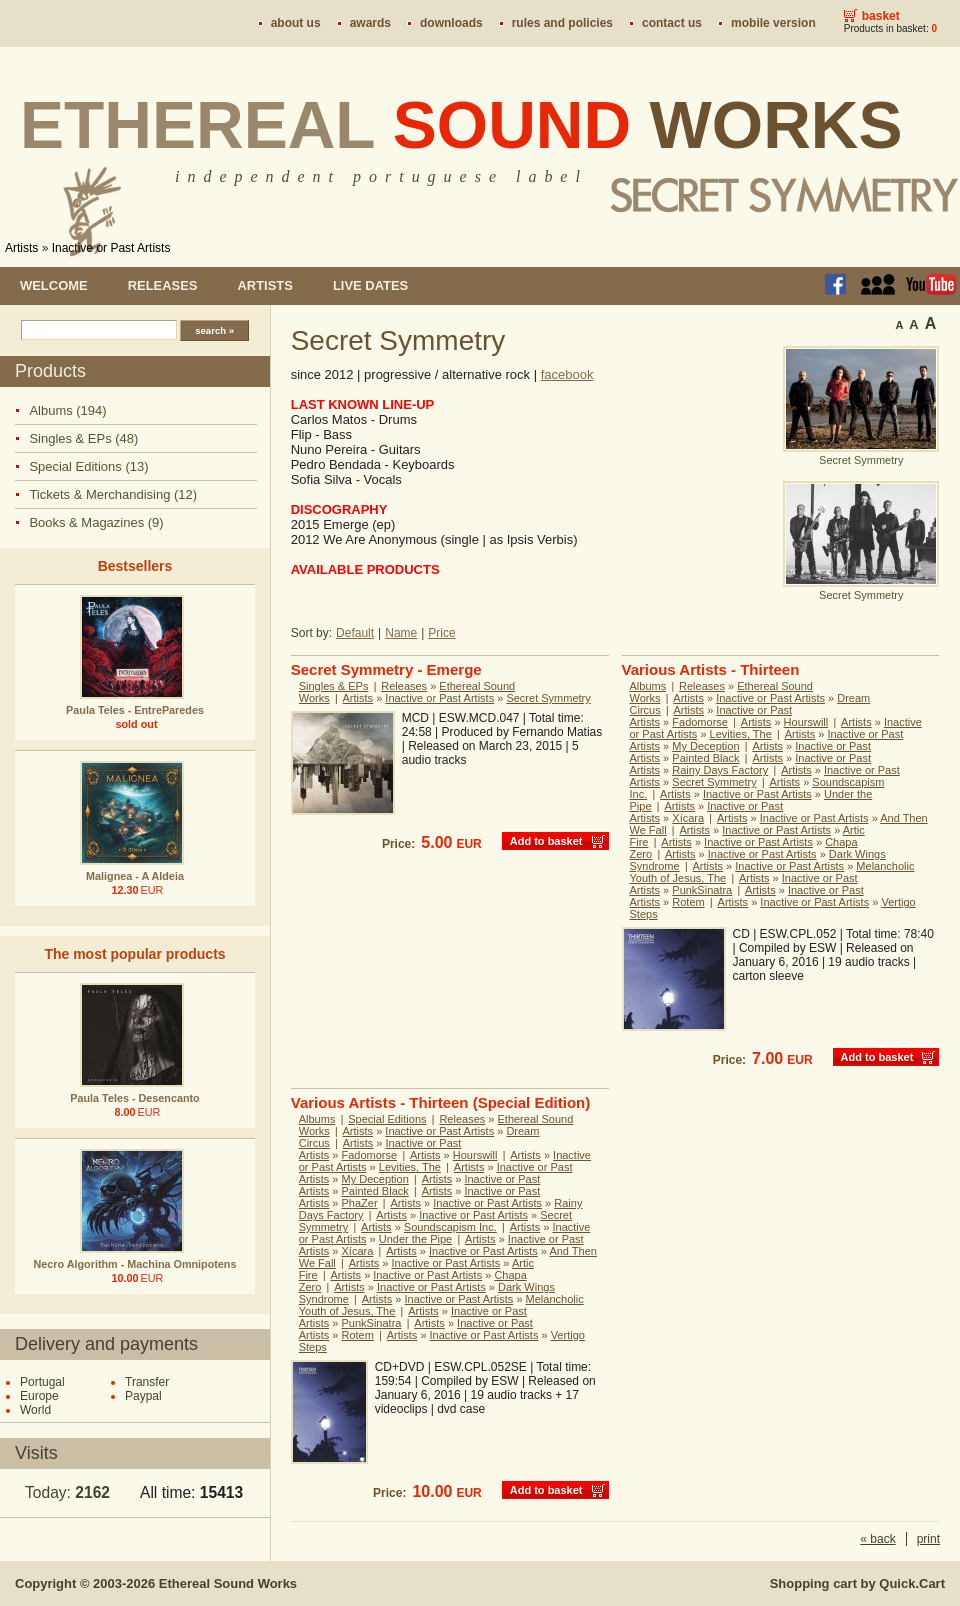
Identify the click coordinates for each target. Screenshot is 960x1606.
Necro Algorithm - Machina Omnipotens (135, 1264)
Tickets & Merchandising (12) (113, 494)
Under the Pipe (415, 1239)
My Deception (705, 746)
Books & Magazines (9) (96, 522)
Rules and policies (562, 23)
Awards (370, 23)
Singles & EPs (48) (83, 438)
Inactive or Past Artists (111, 248)
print (928, 1539)
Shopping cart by (857, 1583)
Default (355, 633)
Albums (648, 686)
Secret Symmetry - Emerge (386, 669)
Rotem (688, 902)
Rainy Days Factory (720, 770)
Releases (163, 285)
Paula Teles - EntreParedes (135, 710)
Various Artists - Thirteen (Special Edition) (441, 1102)
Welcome (54, 285)
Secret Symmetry (548, 698)
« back (877, 1539)
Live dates (370, 285)
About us (296, 23)
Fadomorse (700, 722)
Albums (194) (67, 410)
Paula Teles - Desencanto (134, 1098)
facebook (567, 374)
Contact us (672, 23)
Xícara (688, 818)
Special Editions (387, 1119)
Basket (881, 16)
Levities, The (741, 734)
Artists (21, 248)
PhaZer (360, 1203)
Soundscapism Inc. (450, 1227)
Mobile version (773, 23)
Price (441, 633)
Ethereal (461, 125)
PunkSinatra (702, 890)
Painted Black (705, 758)
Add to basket (546, 841)
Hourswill (806, 722)
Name (401, 633)
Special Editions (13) (88, 466)
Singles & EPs (334, 686)
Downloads (451, 23)
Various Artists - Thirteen (711, 669)
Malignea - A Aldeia (135, 876)
